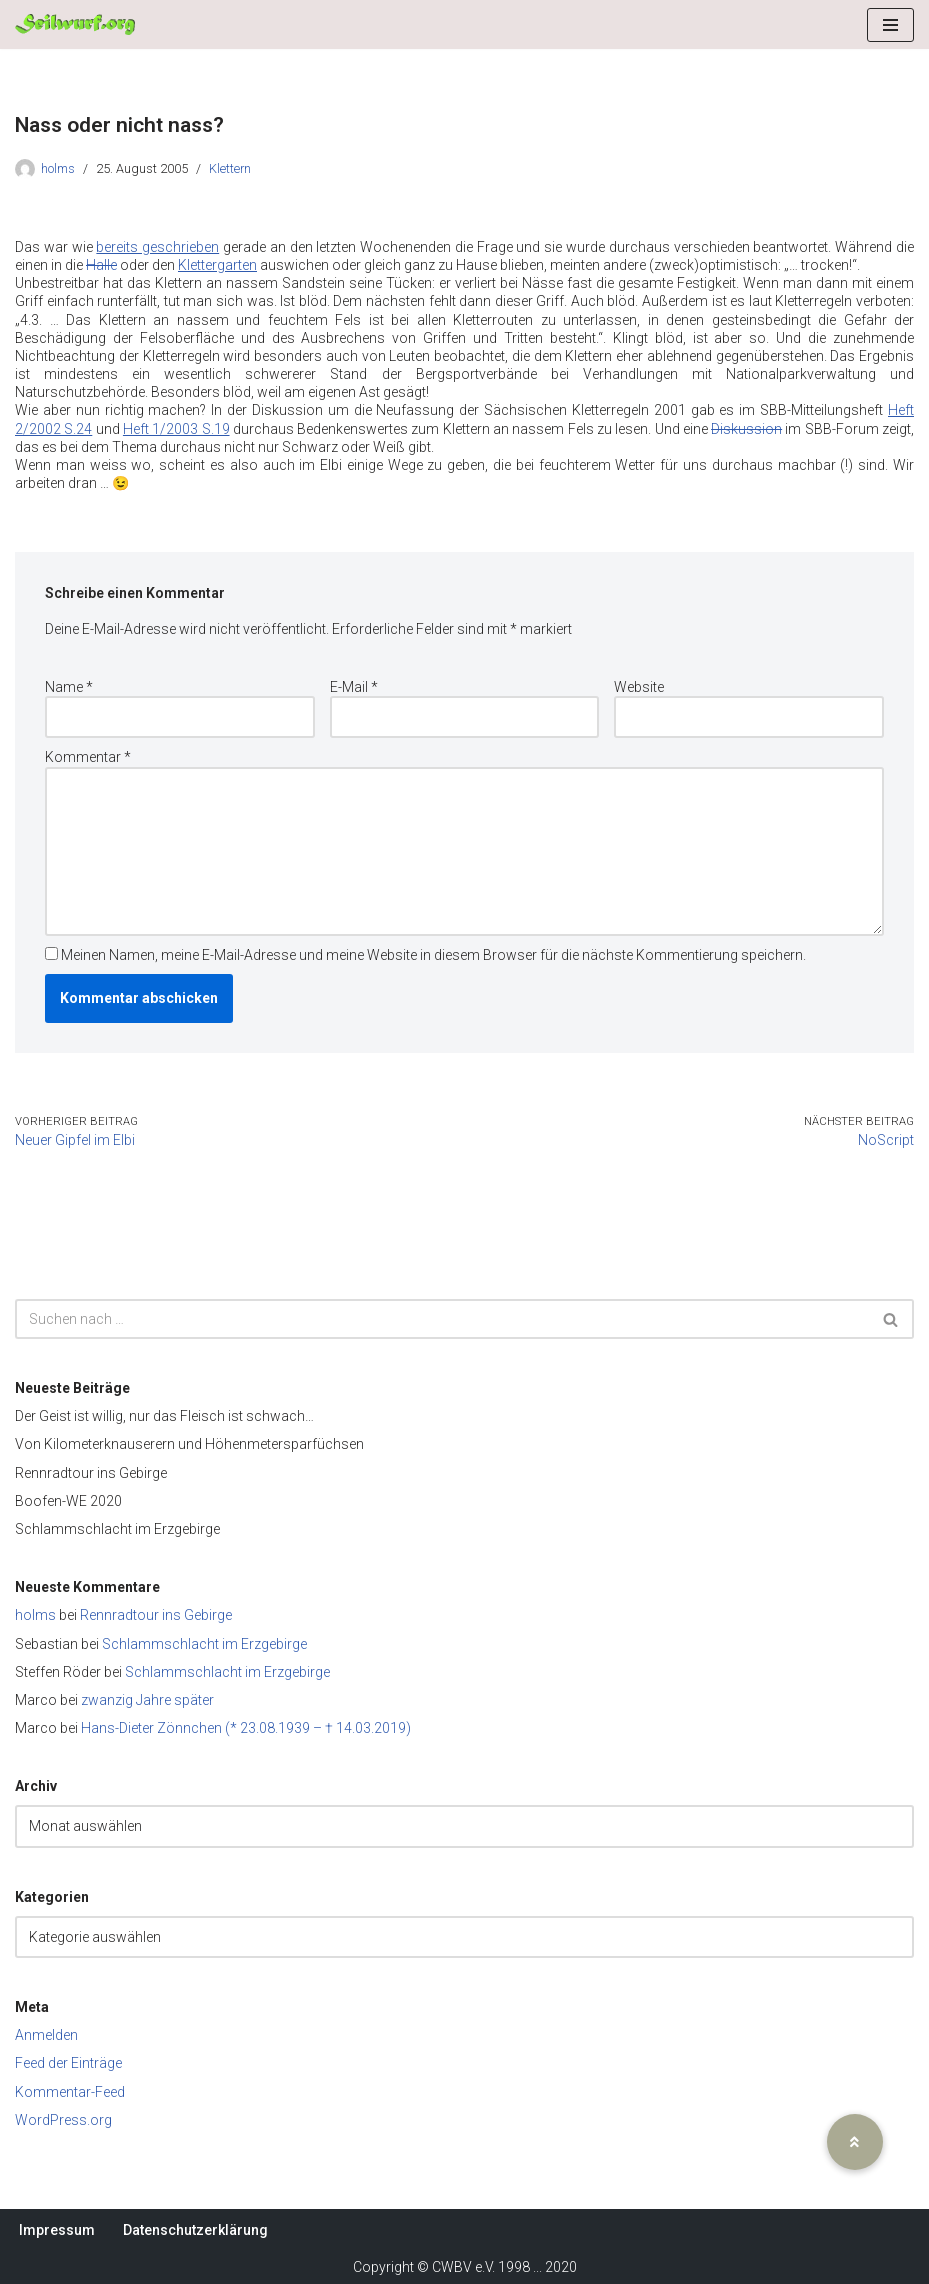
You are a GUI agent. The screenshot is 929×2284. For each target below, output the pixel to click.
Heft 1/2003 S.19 (176, 429)
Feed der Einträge (68, 2063)
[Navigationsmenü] (890, 25)
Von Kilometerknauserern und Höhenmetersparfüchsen (189, 1444)
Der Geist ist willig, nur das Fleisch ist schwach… (164, 1416)
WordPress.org (63, 2120)
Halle (101, 265)
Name (69, 687)
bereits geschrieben (157, 247)
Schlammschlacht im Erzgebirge (117, 1529)
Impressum (57, 2230)
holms (58, 168)
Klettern (230, 168)
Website (639, 687)
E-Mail (354, 687)
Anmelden (46, 2035)
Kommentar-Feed (70, 2092)
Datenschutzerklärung (195, 2230)
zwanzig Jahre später (147, 1700)
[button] (855, 2142)
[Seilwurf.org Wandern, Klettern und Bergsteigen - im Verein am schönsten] (75, 24)
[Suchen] (442, 1319)
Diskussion (746, 429)
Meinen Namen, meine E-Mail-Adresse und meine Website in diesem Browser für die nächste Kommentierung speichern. (433, 955)
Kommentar (88, 757)
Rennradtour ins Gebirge (91, 1473)
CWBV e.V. (463, 2267)
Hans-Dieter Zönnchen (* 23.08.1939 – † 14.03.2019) (246, 1728)
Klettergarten (217, 265)
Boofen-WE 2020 (68, 1501)
